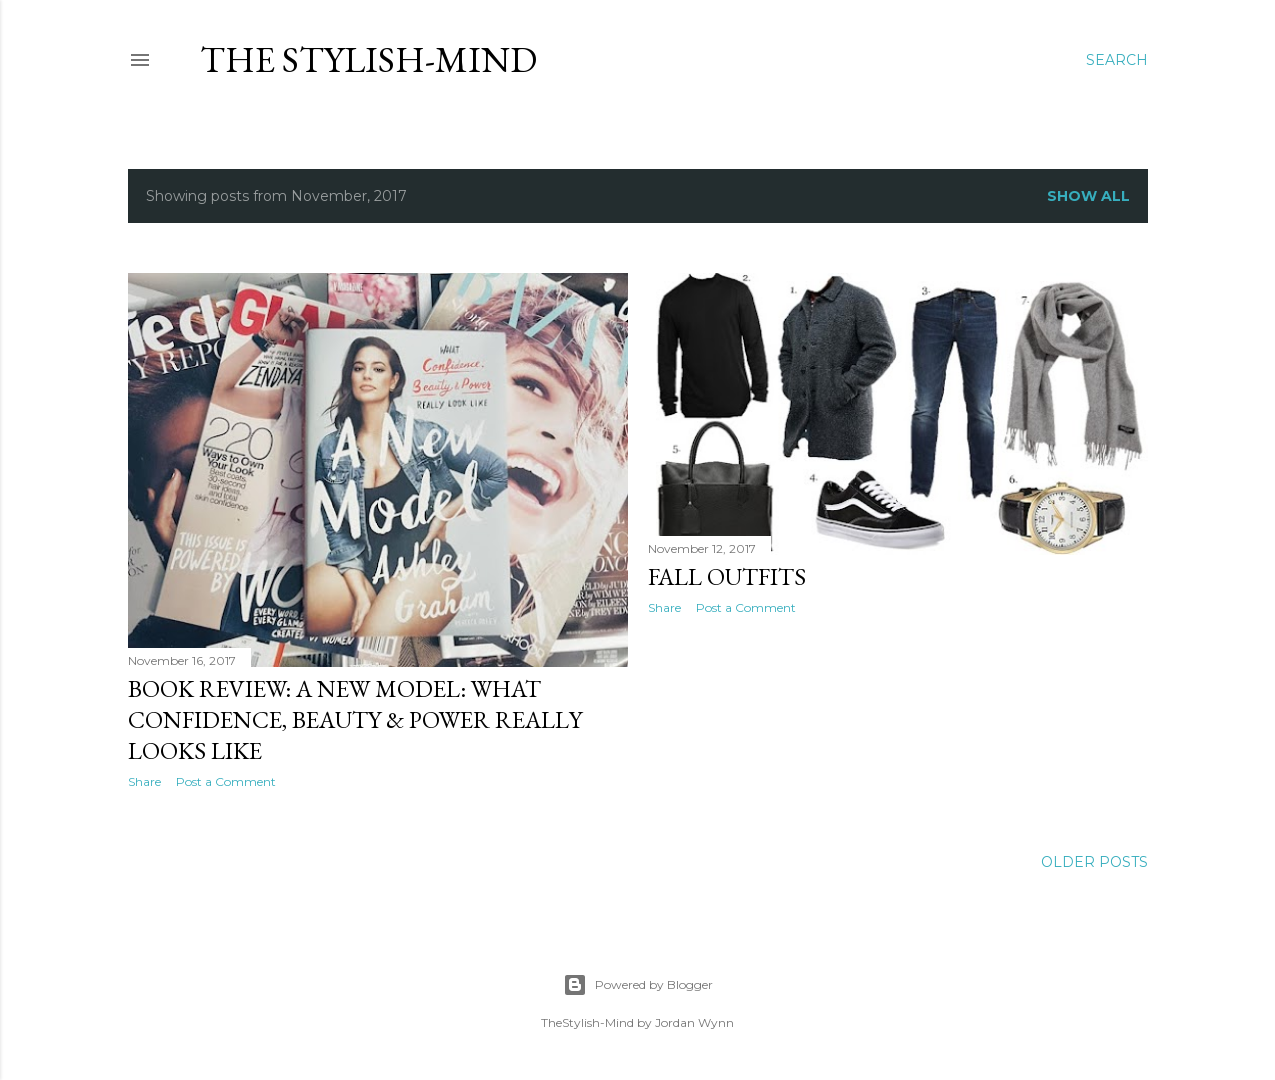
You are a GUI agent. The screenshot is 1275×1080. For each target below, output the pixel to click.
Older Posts (1094, 862)
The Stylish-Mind (368, 59)
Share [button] (144, 781)
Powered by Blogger (638, 985)
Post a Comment (226, 781)
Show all (1088, 196)
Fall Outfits (727, 576)
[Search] (1117, 60)
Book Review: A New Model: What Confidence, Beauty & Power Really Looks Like (355, 719)
